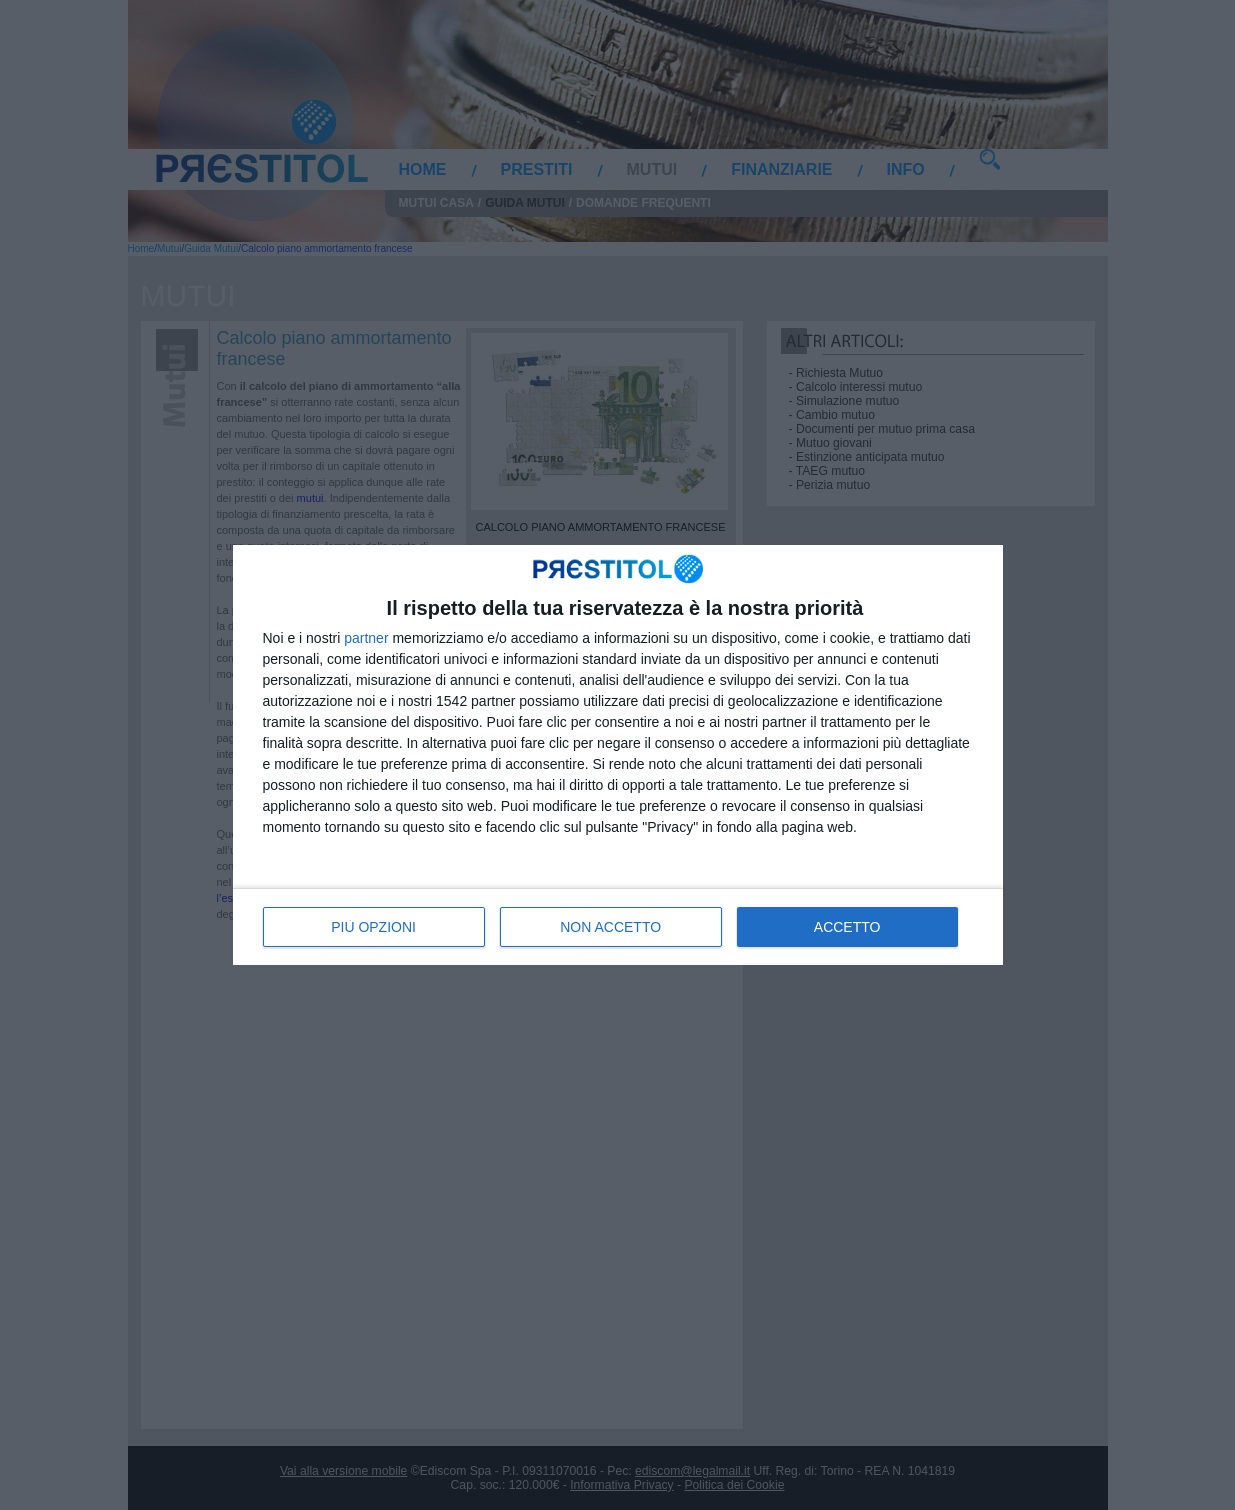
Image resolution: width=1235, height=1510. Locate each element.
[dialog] (618, 755)
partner (366, 638)
